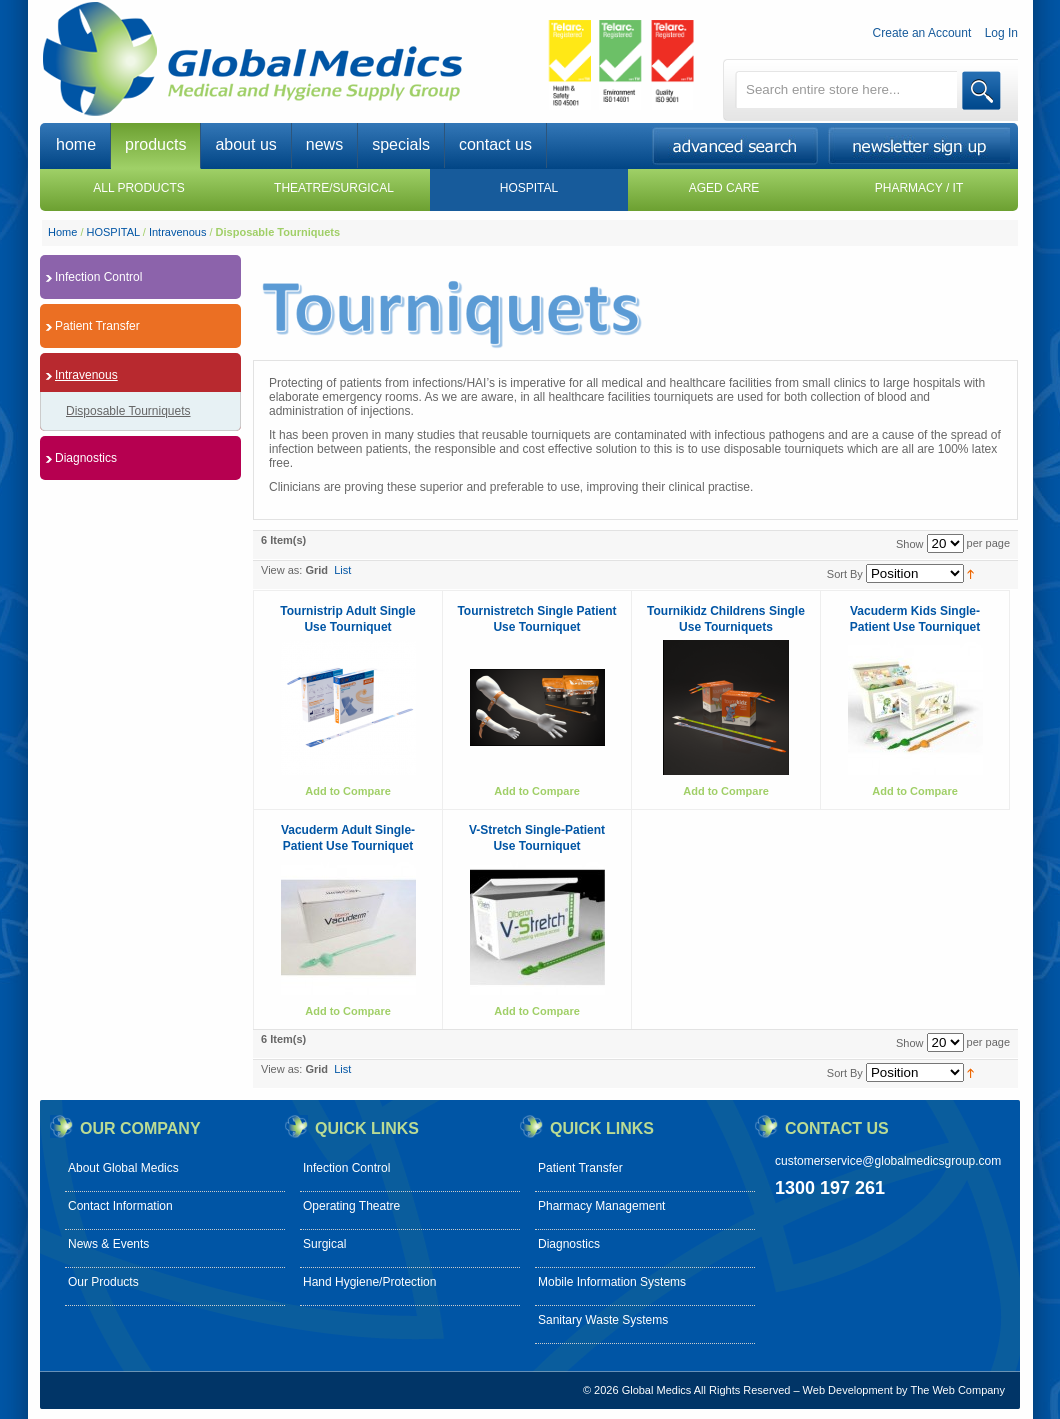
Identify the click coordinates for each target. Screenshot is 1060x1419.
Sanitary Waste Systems (603, 1320)
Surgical (324, 1244)
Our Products (103, 1282)
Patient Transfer (580, 1168)
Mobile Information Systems (612, 1282)
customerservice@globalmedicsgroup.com (888, 1161)
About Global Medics (123, 1168)
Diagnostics (569, 1244)
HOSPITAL (113, 232)
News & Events (108, 1244)
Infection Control (346, 1168)
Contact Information (120, 1206)
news (324, 144)
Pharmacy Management (601, 1206)
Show (910, 544)
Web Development (848, 1390)
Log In (1001, 33)
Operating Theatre (351, 1206)
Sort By (845, 574)
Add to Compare (348, 791)
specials (401, 144)
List (342, 570)
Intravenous (177, 232)
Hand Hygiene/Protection (369, 1282)
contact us (495, 144)
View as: (281, 570)
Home (62, 232)
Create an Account (922, 33)
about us (245, 144)
